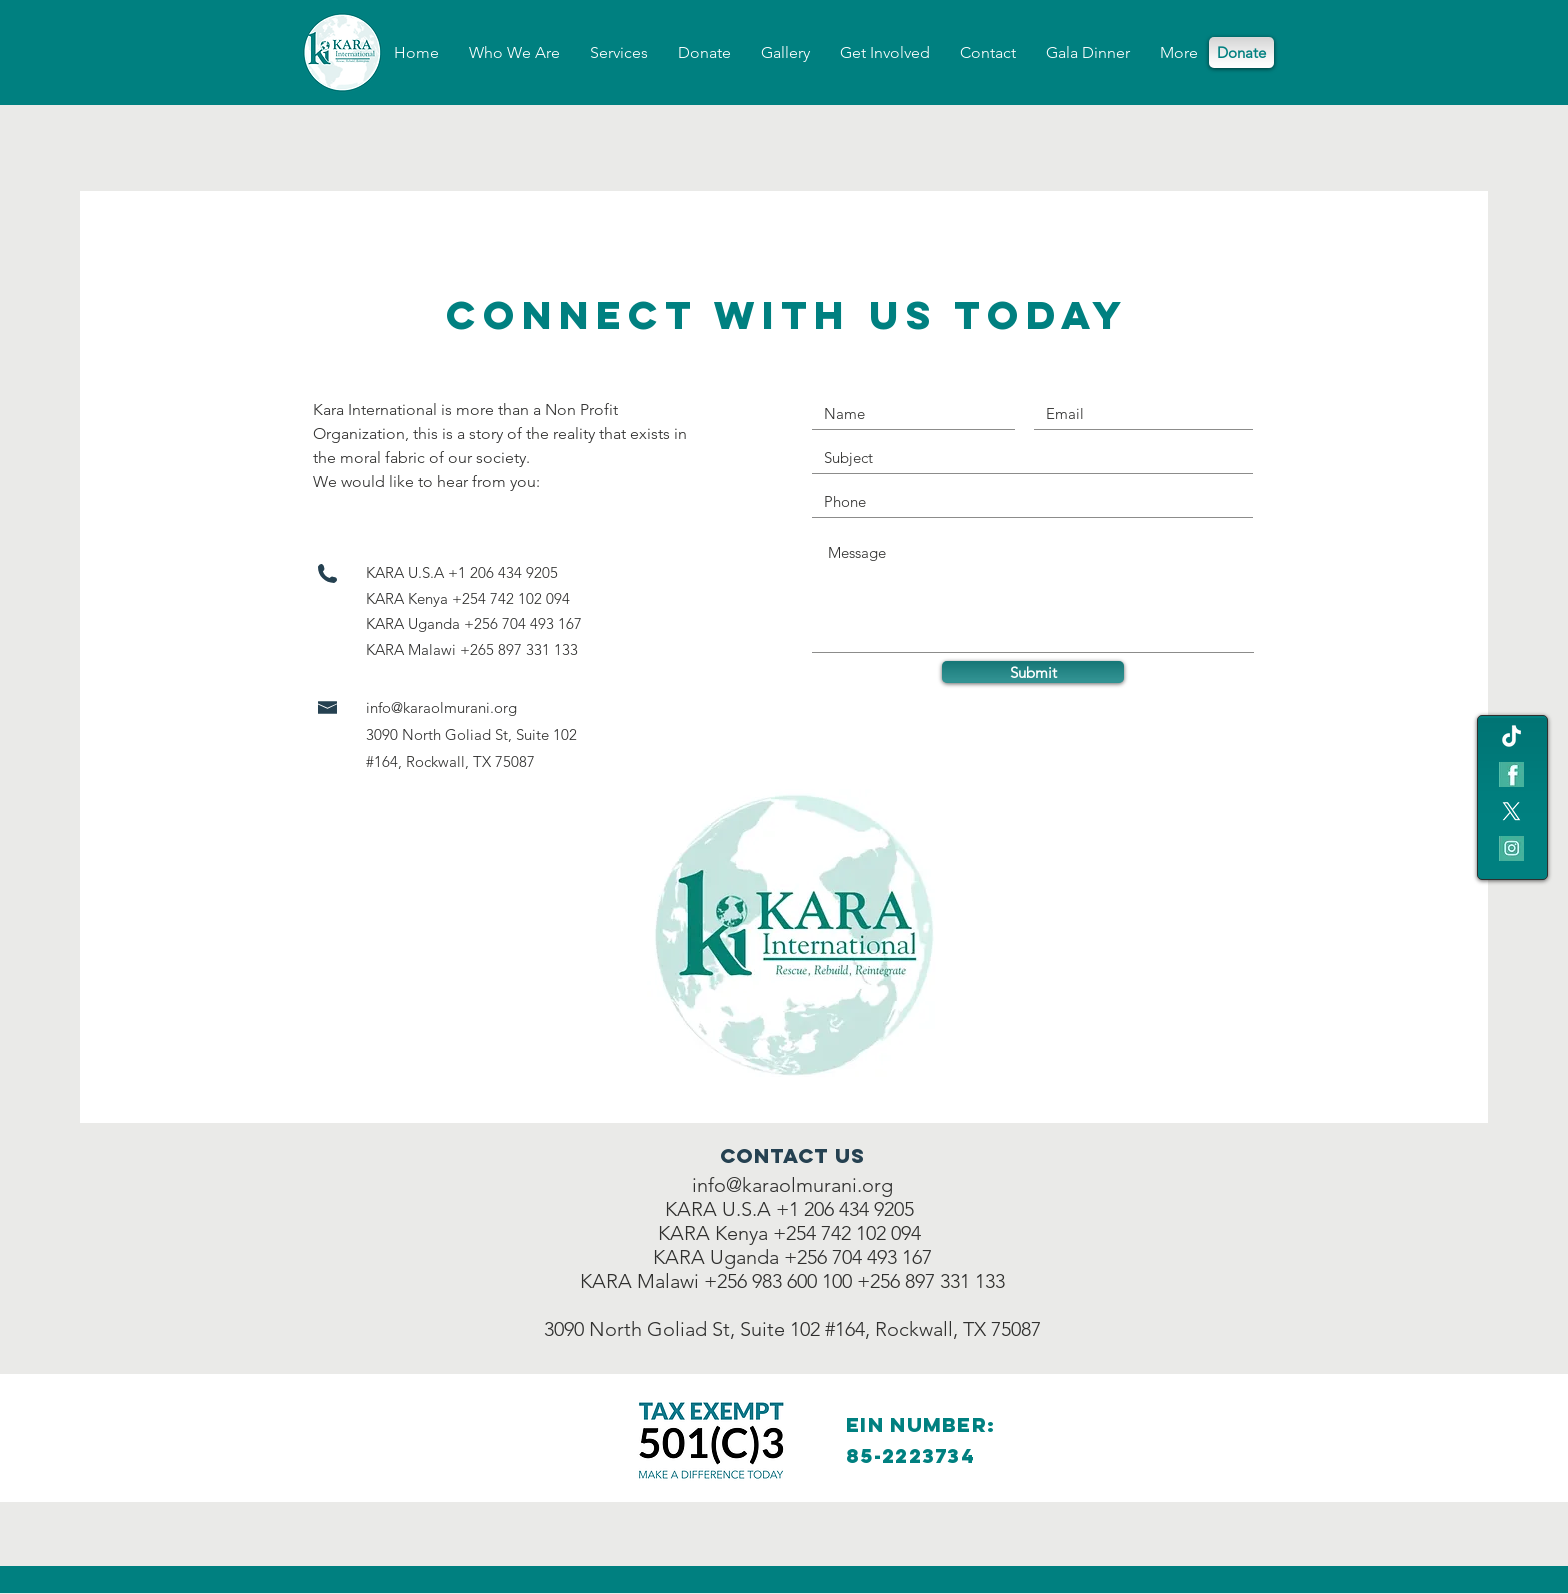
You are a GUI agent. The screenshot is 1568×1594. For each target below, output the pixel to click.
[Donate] (1241, 52)
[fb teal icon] (1511, 774)
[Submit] (1033, 672)
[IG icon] (1511, 848)
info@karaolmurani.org (441, 707)
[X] (1511, 811)
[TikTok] (1511, 737)
